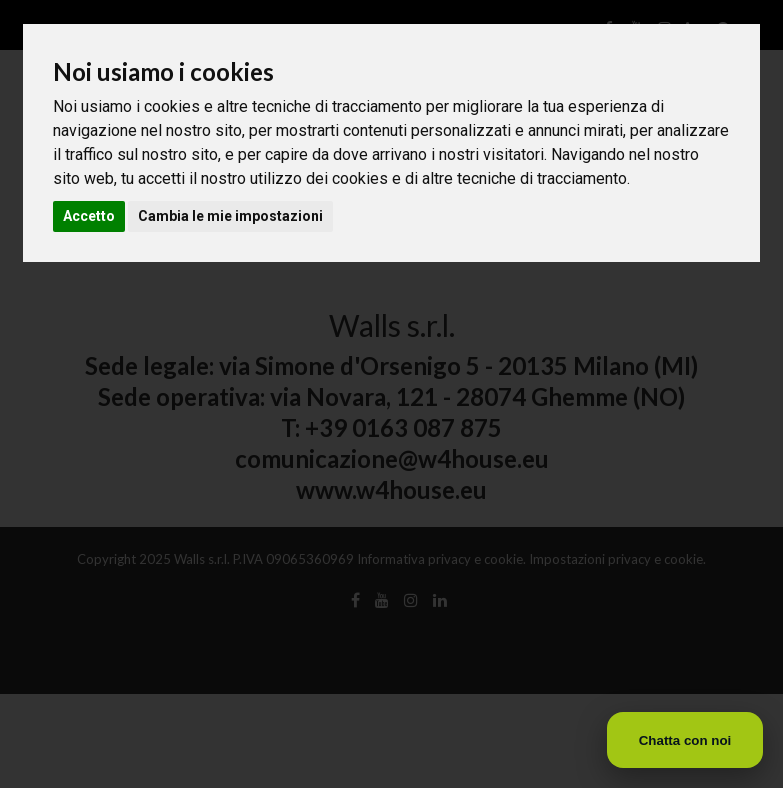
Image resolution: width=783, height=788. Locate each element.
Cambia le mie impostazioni (230, 216)
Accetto (89, 216)
